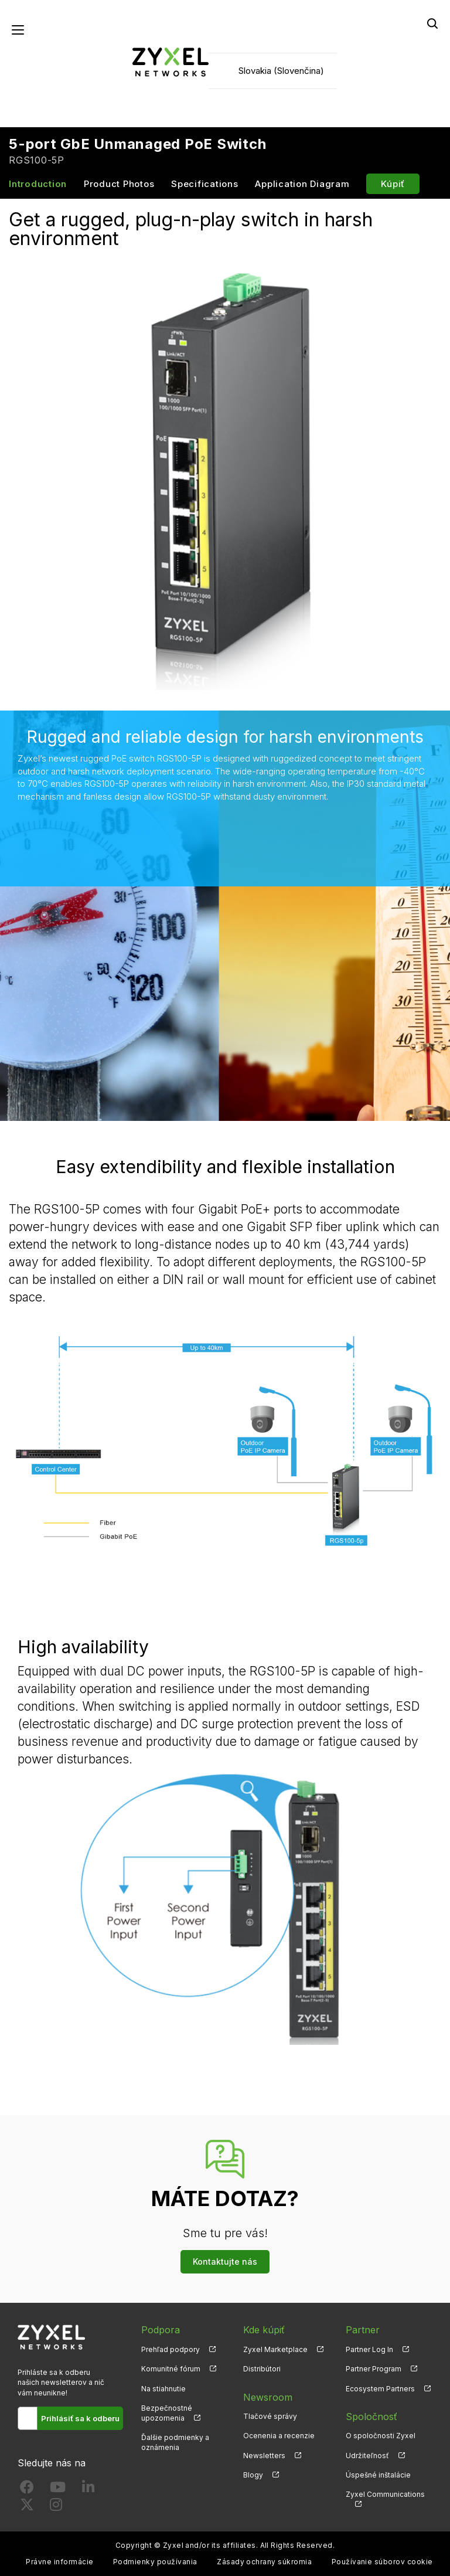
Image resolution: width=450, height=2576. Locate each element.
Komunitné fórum (170, 2368)
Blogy (253, 2474)
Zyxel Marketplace (275, 2349)
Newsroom (267, 2397)
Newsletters (264, 2455)
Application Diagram (302, 183)
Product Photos (119, 183)
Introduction (38, 183)
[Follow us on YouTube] (58, 2489)
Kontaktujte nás (225, 2261)
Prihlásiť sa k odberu (80, 2418)
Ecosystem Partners (380, 2388)
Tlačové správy (270, 2416)
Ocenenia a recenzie (279, 2435)
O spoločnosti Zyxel (380, 2435)
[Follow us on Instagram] (56, 2507)
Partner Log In (369, 2349)
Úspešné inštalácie (378, 2474)
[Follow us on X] (27, 2507)
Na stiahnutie (163, 2388)
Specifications (204, 183)
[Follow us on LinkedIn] (88, 2489)
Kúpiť (393, 183)
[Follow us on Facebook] (27, 2489)
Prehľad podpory (170, 2349)
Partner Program (373, 2368)
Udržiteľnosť (367, 2455)
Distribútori (262, 2368)
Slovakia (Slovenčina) (281, 70)
